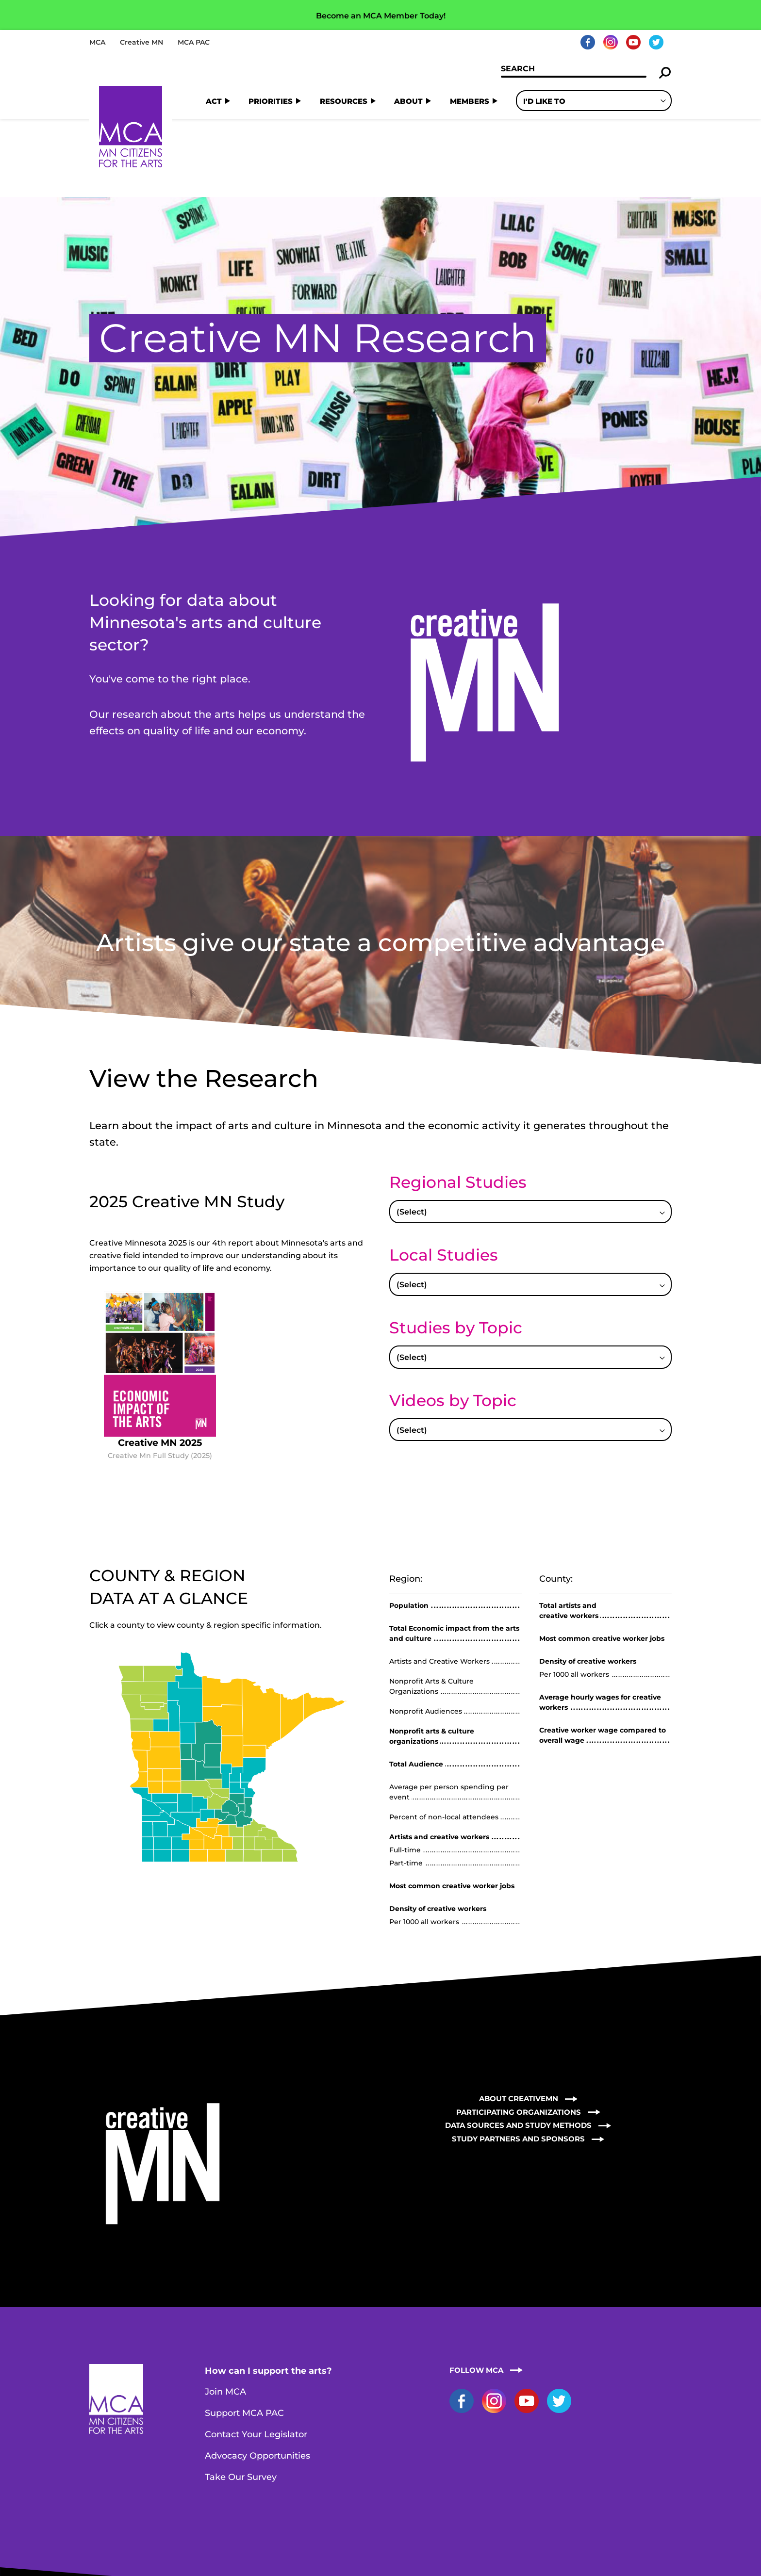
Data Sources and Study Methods (518, 2047)
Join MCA (225, 2314)
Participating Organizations (518, 2034)
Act (214, 101)
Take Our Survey (241, 2399)
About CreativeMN (518, 2020)
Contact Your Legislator (256, 2356)
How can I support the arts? (268, 2293)
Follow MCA (476, 2292)
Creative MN (141, 42)
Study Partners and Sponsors (518, 2061)
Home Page (130, 127)
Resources (343, 101)
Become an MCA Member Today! (381, 15)
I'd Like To (544, 101)
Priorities (270, 101)
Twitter (656, 42)
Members (469, 101)
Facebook (587, 42)
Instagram (610, 42)
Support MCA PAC (244, 2335)
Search (665, 73)
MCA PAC (194, 42)
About (408, 101)
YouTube (633, 42)
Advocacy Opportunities (257, 2378)
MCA (97, 42)
